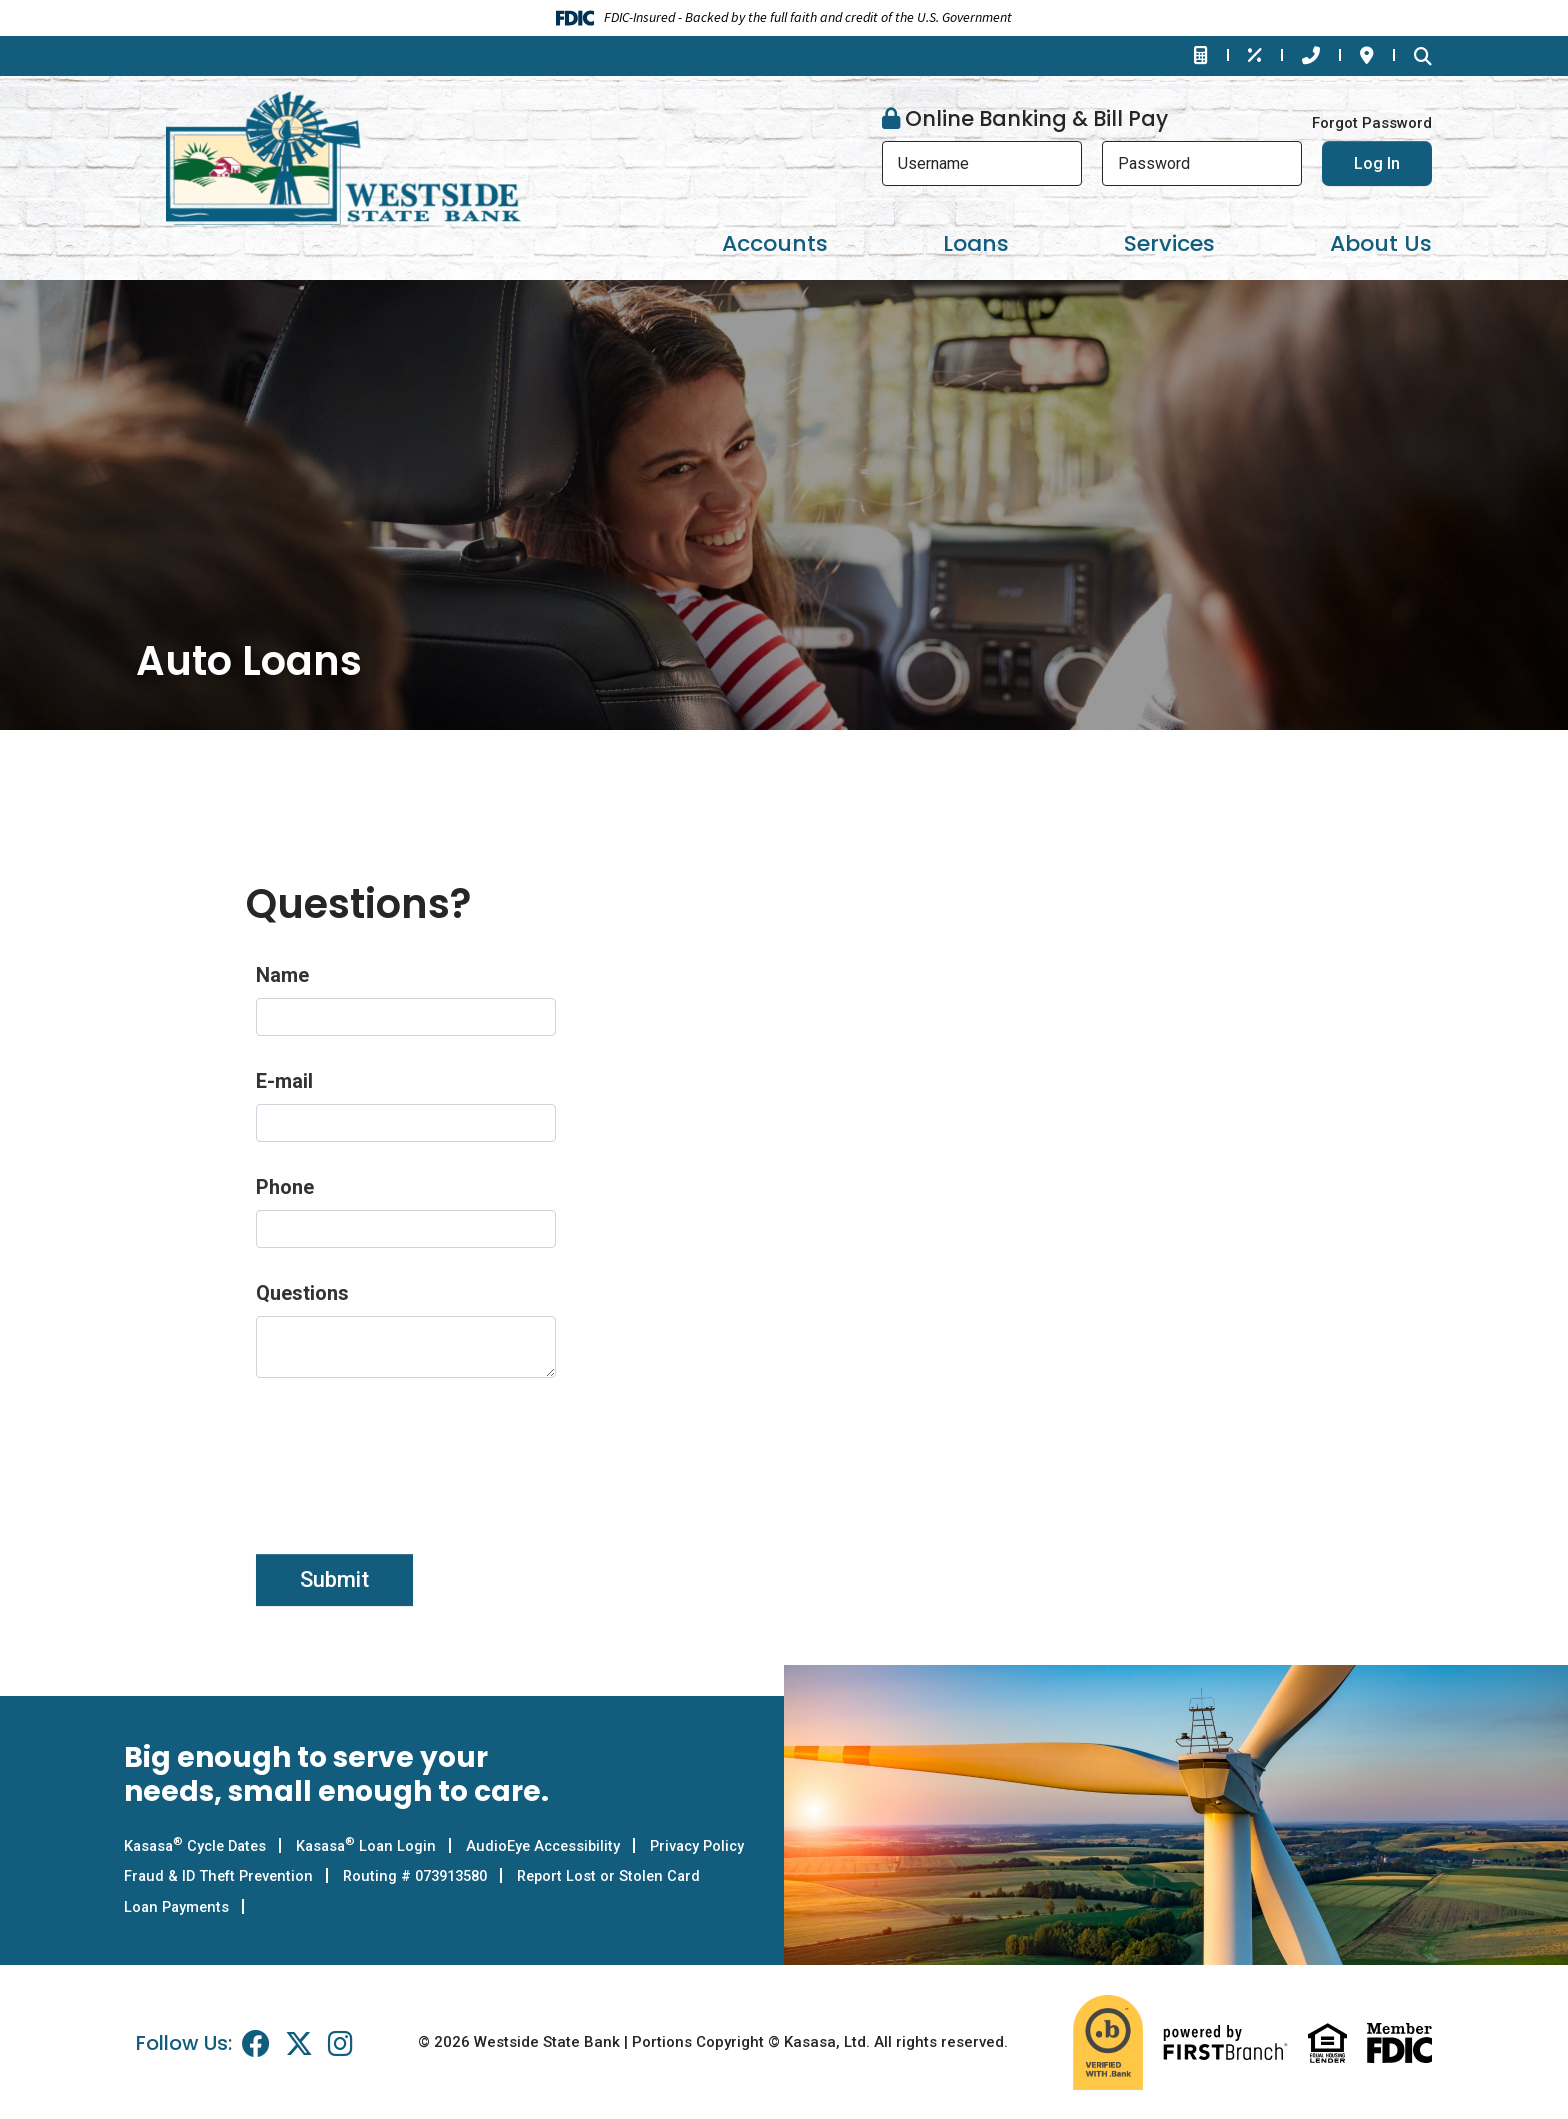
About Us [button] (1381, 243)
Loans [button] (976, 243)
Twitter (299, 2042)
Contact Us (1311, 55)
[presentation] (408, 1455)
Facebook (256, 2042)
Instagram (340, 2042)
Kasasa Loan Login (376, 1846)
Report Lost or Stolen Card (218, 1906)
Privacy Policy (173, 1876)
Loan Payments (396, 1906)
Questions (302, 1293)
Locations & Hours (1367, 55)
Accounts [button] (775, 243)
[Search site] (1423, 56)
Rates (1255, 55)
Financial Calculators (1201, 55)
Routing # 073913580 (557, 1876)
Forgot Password (1372, 123)
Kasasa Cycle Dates (199, 1846)
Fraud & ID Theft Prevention (351, 1876)
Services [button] (1169, 243)
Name (282, 975)
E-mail (284, 1081)
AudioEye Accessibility (557, 1846)
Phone (285, 1187)
